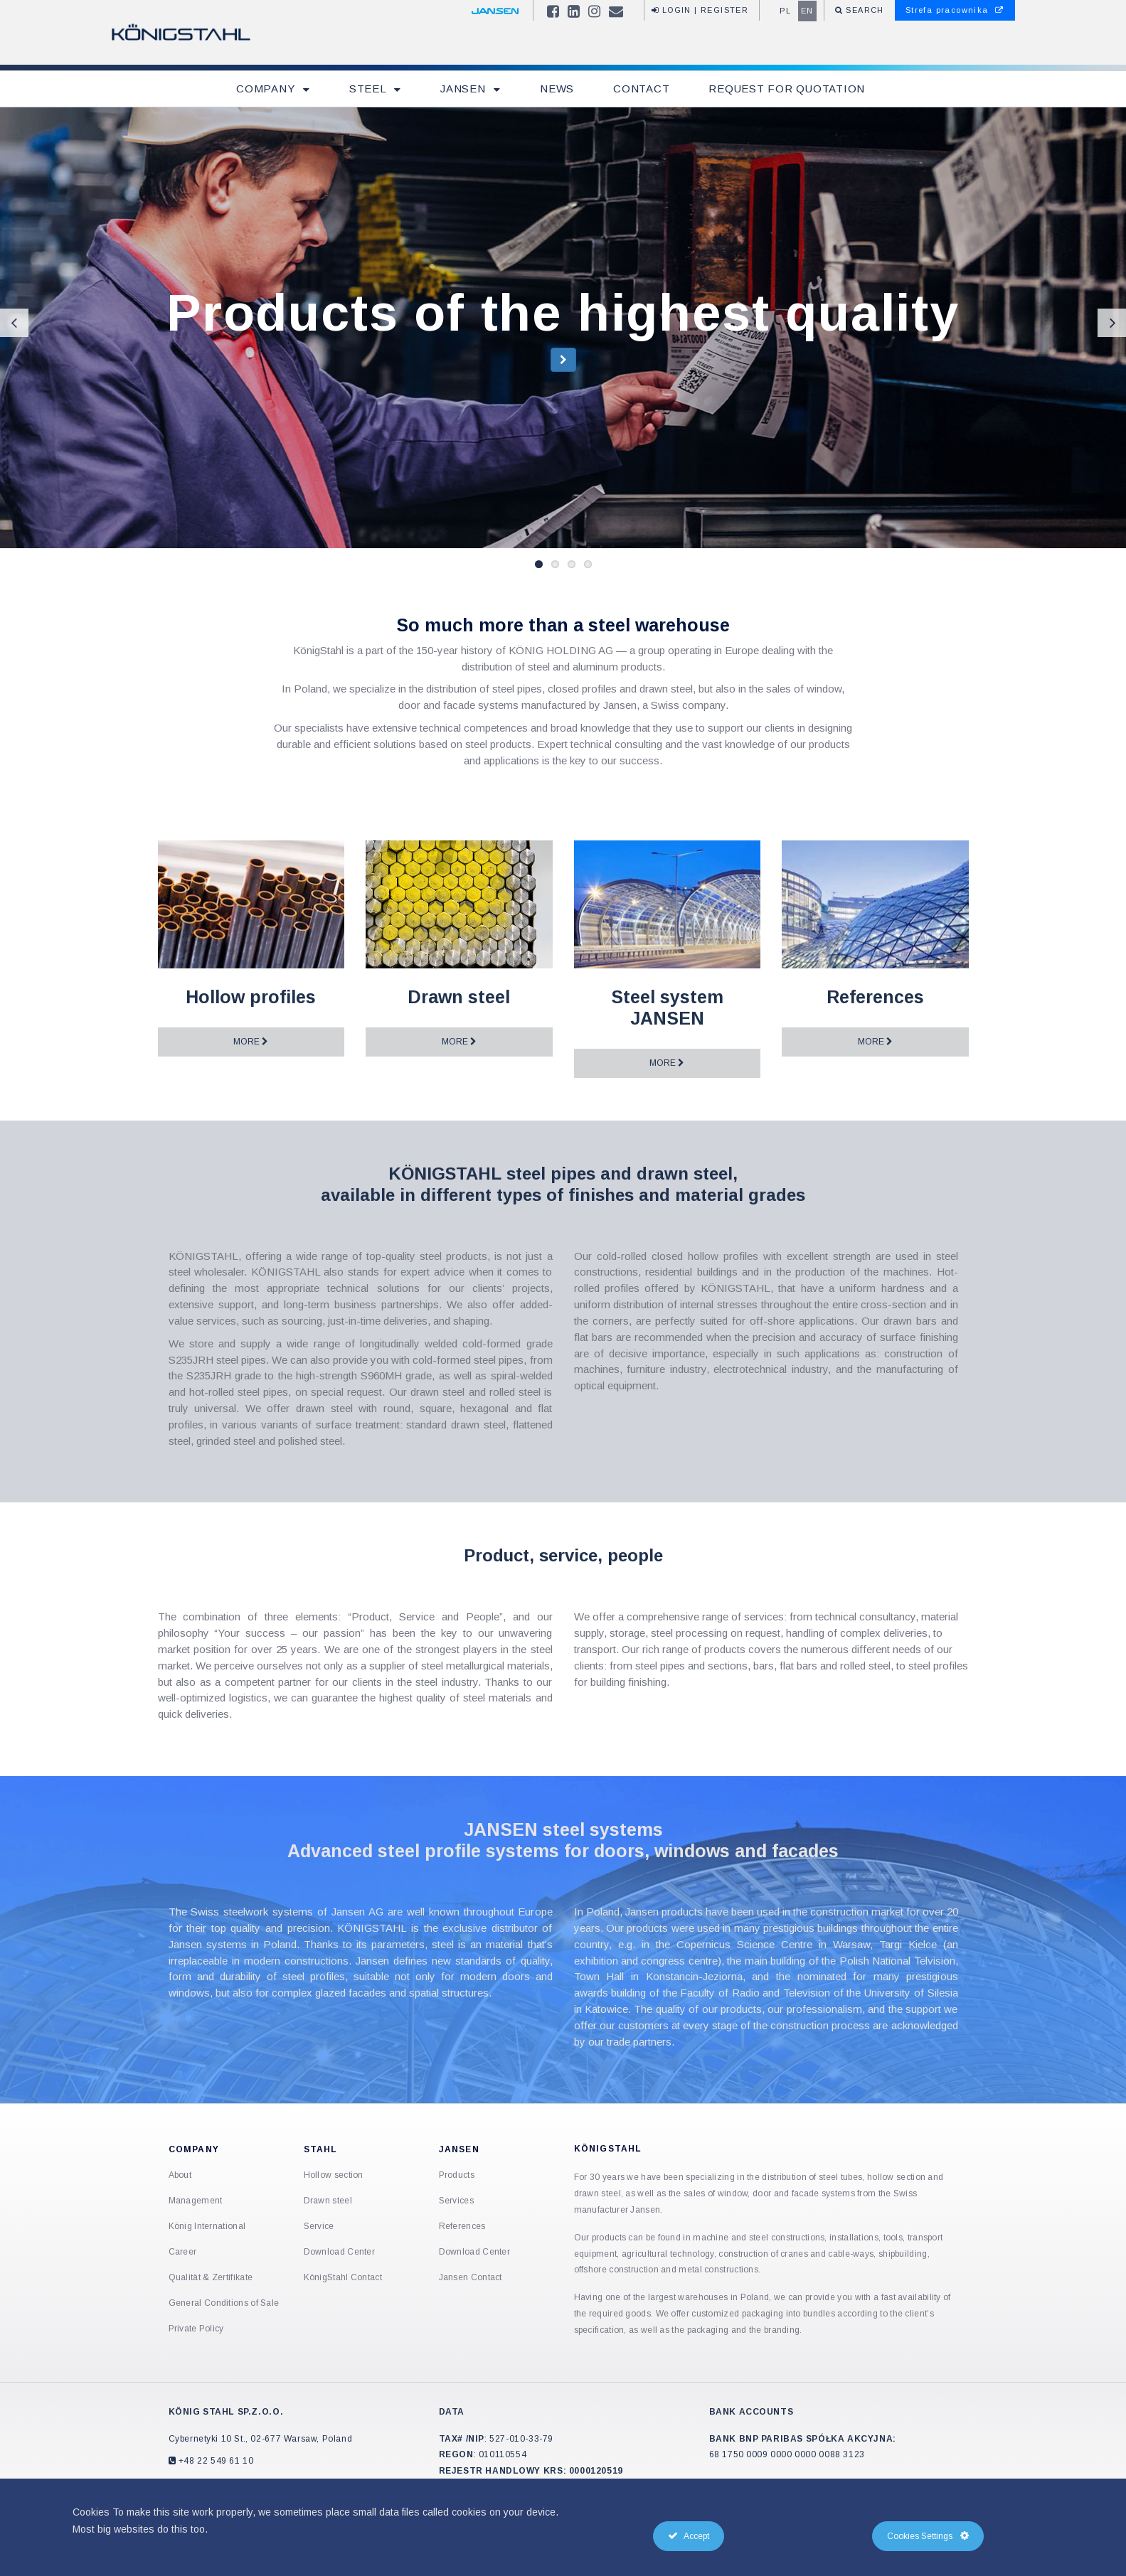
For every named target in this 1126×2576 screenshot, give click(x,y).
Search (863, 10)
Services (456, 2201)
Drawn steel (328, 2201)
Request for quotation (786, 88)
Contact (641, 88)
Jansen (464, 88)
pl (786, 10)
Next (1112, 323)
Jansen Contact (470, 2277)
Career (183, 2252)
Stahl (321, 2149)
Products (456, 2175)
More (250, 1042)
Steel (369, 88)
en (807, 10)
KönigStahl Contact (343, 2277)
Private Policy (196, 2329)
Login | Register (700, 10)
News (557, 88)
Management (196, 2201)
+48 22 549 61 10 (214, 2461)
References (462, 2226)
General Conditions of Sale (224, 2303)
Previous (14, 323)
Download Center (340, 2252)
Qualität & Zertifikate (211, 2277)
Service (319, 2226)
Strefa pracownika (954, 10)
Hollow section (333, 2175)
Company (267, 88)
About (180, 2175)
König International (207, 2226)
